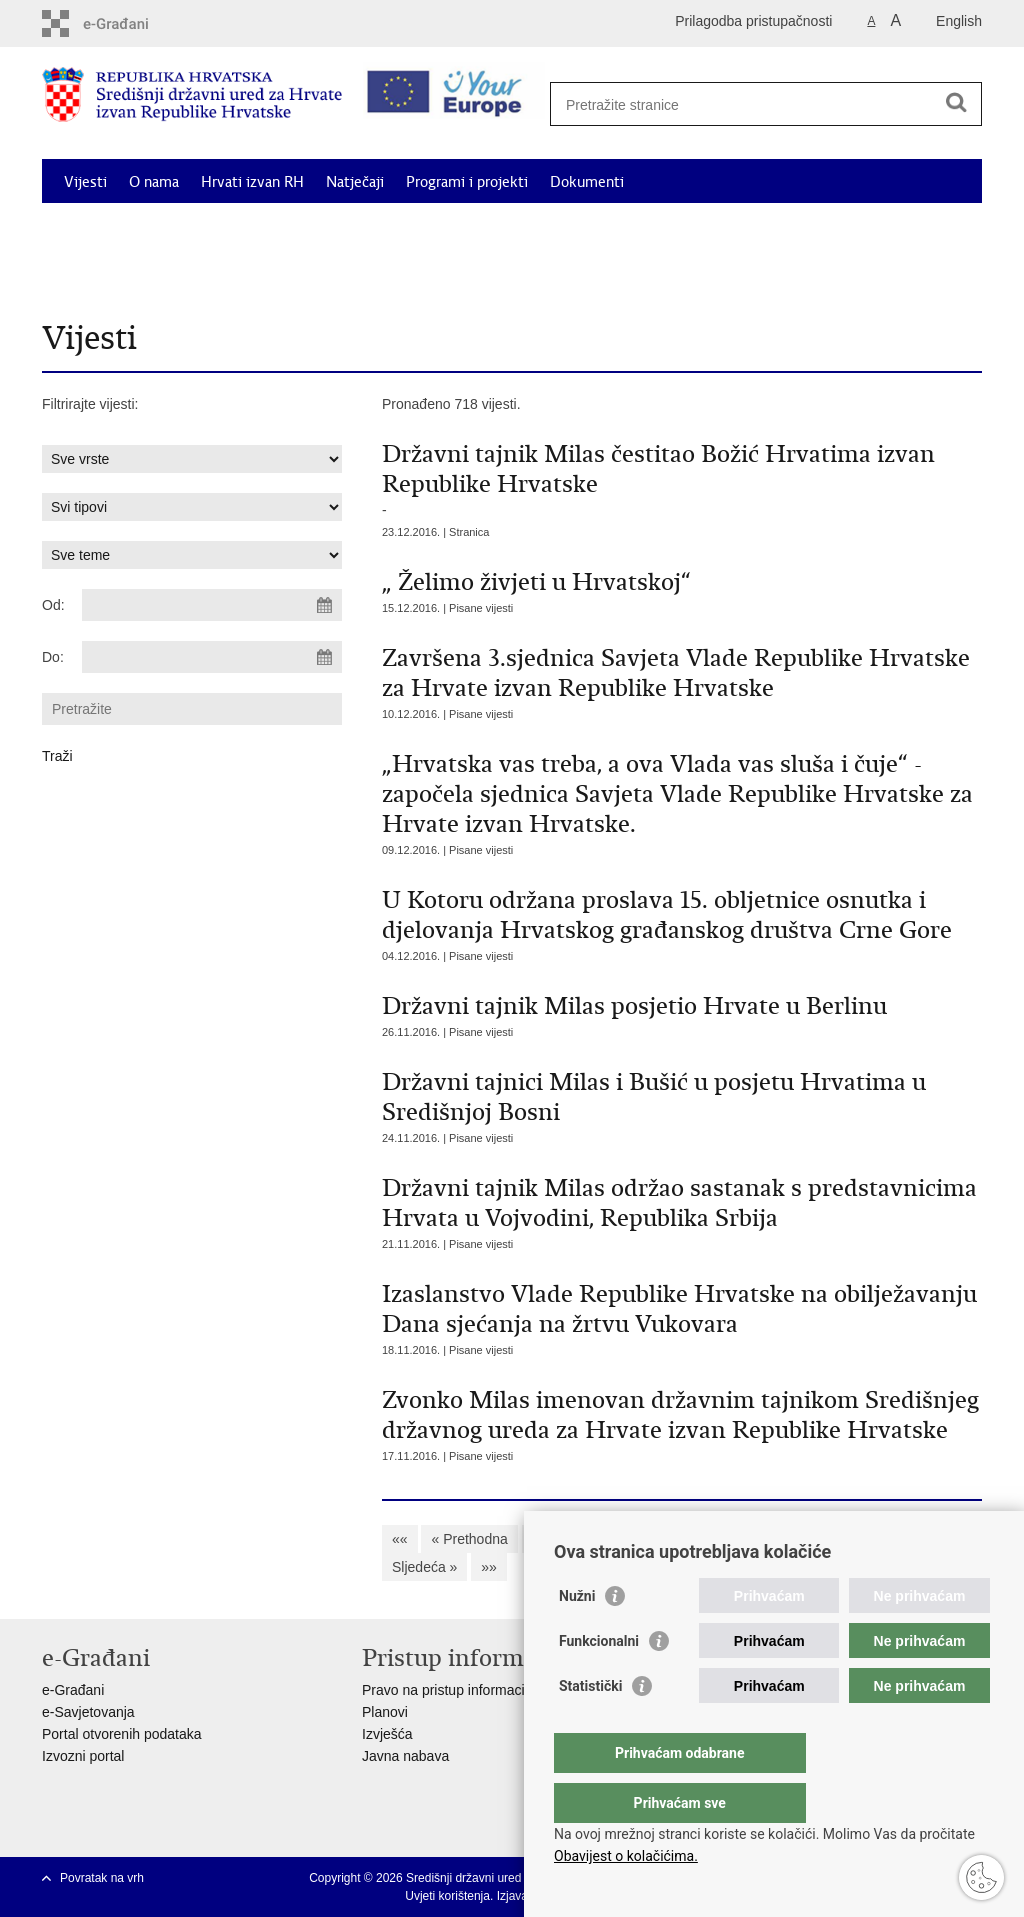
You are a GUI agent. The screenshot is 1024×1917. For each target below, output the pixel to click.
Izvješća (387, 1734)
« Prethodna (469, 1539)
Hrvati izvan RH (252, 182)
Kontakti (240, 274)
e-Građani (73, 1690)
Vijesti (85, 182)
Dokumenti (587, 182)
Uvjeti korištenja (447, 1896)
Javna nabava (405, 1756)
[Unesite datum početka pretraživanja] (212, 605)
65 (816, 1539)
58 (540, 1539)
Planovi (385, 1712)
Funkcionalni (599, 1681)
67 (895, 1539)
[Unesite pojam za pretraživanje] (758, 104)
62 (698, 1539)
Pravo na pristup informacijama (458, 1690)
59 (579, 1539)
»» (489, 1567)
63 (737, 1539)
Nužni (577, 1636)
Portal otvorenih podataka (122, 1734)
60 (619, 1539)
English (959, 21)
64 (776, 1539)
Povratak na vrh (102, 1878)
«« (400, 1539)
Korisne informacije (127, 274)
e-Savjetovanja (88, 1712)
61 (658, 1539)
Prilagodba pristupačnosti (753, 21)
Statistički (590, 1726)
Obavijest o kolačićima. (626, 1856)
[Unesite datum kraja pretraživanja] (212, 657)
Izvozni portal (83, 1756)
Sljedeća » (424, 1567)
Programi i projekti (467, 182)
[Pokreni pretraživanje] (956, 102)
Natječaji (355, 182)
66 (855, 1539)
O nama (154, 182)
